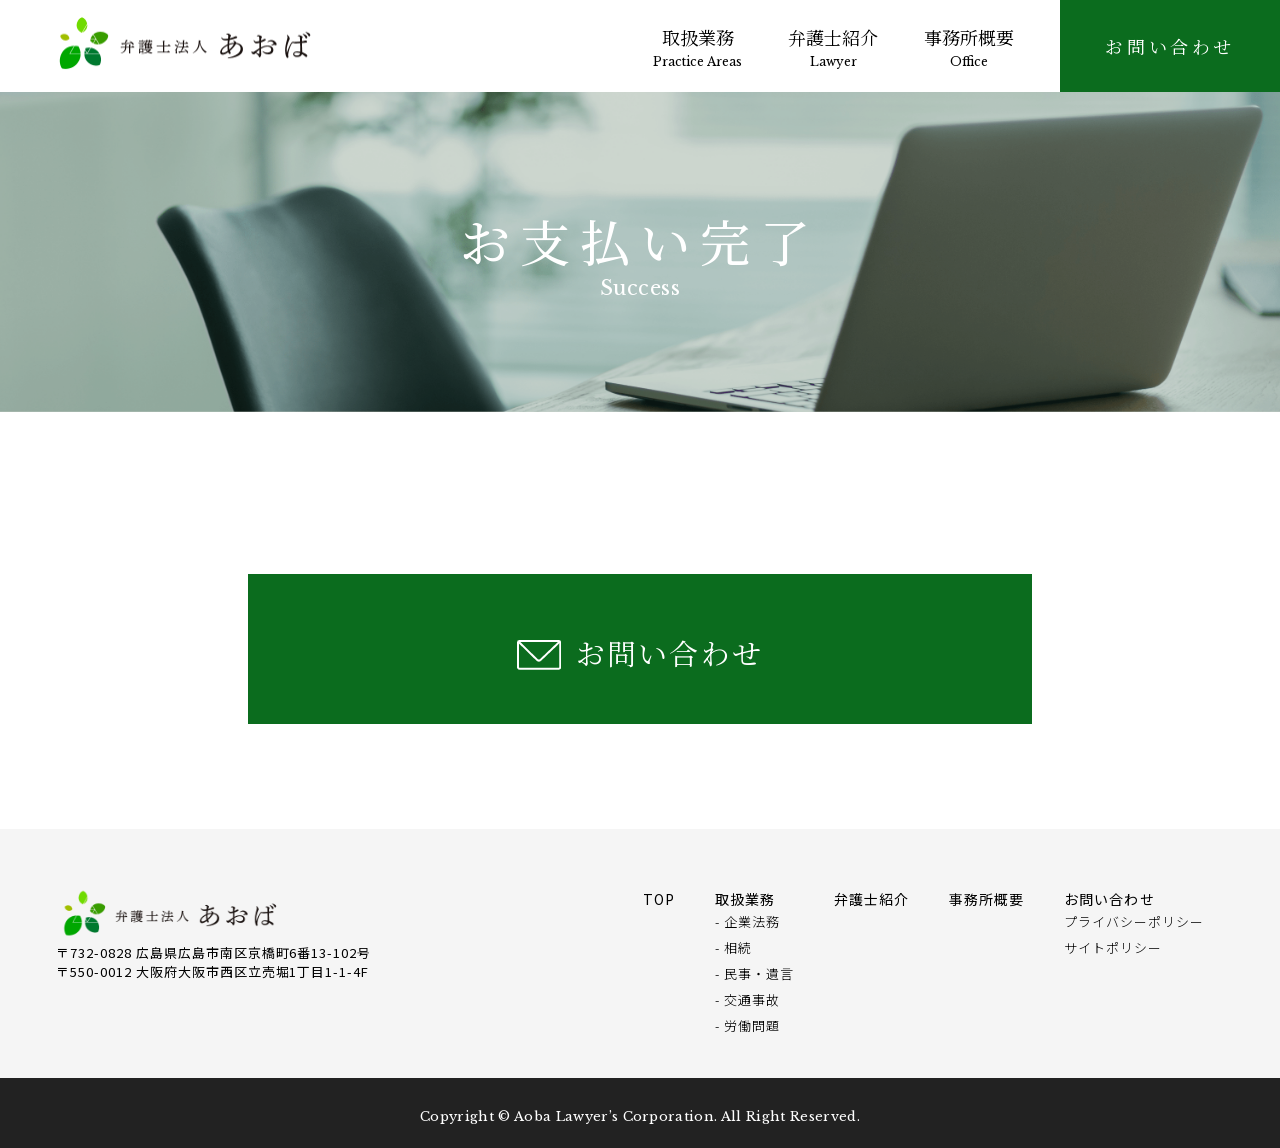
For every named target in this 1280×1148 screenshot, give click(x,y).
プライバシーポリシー (1134, 921)
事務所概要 (969, 46)
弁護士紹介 (833, 46)
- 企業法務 (747, 921)
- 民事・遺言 (754, 973)
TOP (659, 899)
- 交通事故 (747, 999)
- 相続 (733, 947)
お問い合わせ (669, 652)
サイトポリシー (1113, 947)
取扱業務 (697, 46)
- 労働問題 (747, 1025)
